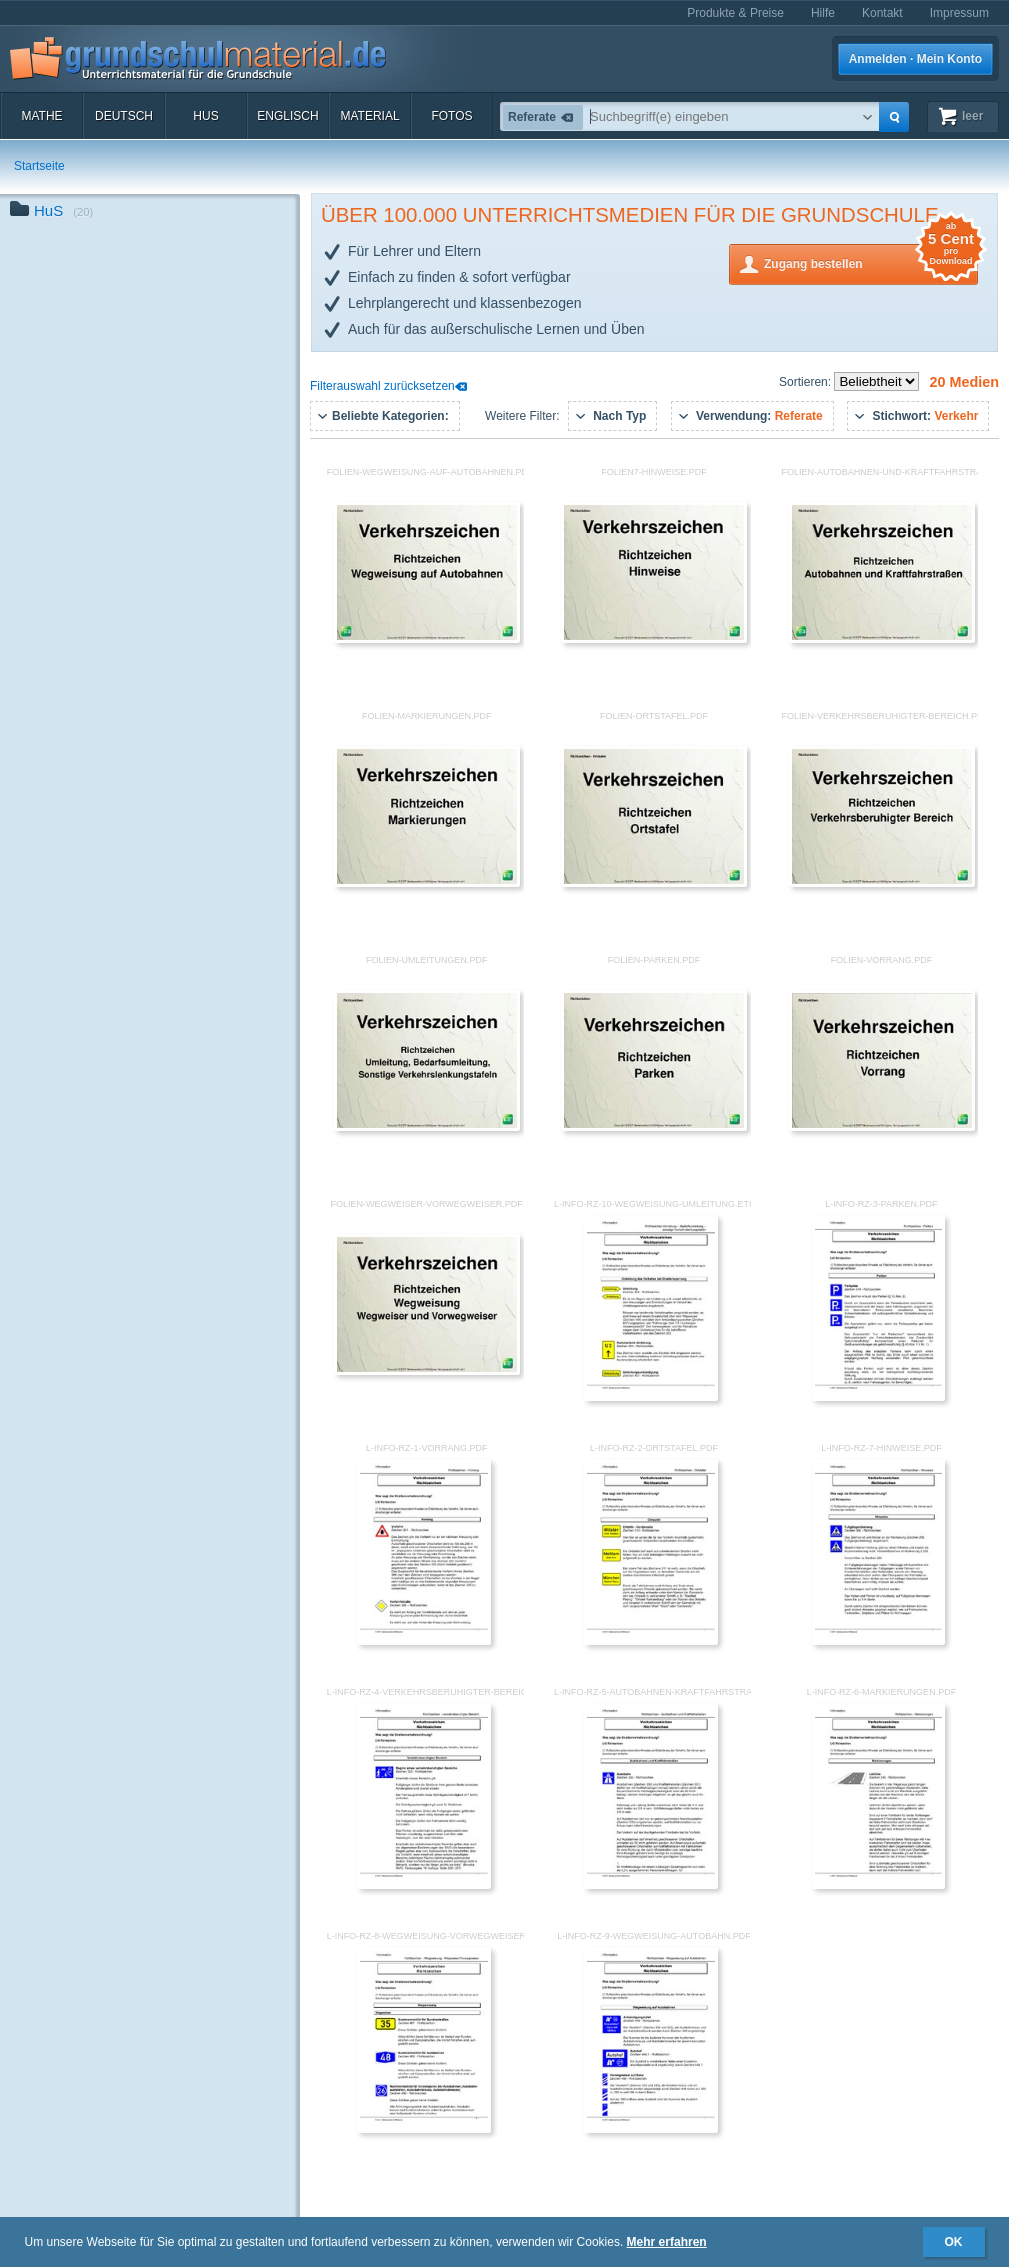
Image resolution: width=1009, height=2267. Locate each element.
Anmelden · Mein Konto (915, 59)
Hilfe (823, 13)
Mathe (41, 116)
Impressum (959, 13)
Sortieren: (806, 382)
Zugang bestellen (871, 262)
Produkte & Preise (735, 13)
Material (369, 116)
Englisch (287, 116)
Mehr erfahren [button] (667, 2242)
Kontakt (882, 13)
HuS (205, 116)
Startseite (39, 166)
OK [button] (954, 2242)
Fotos (451, 116)
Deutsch (124, 116)
